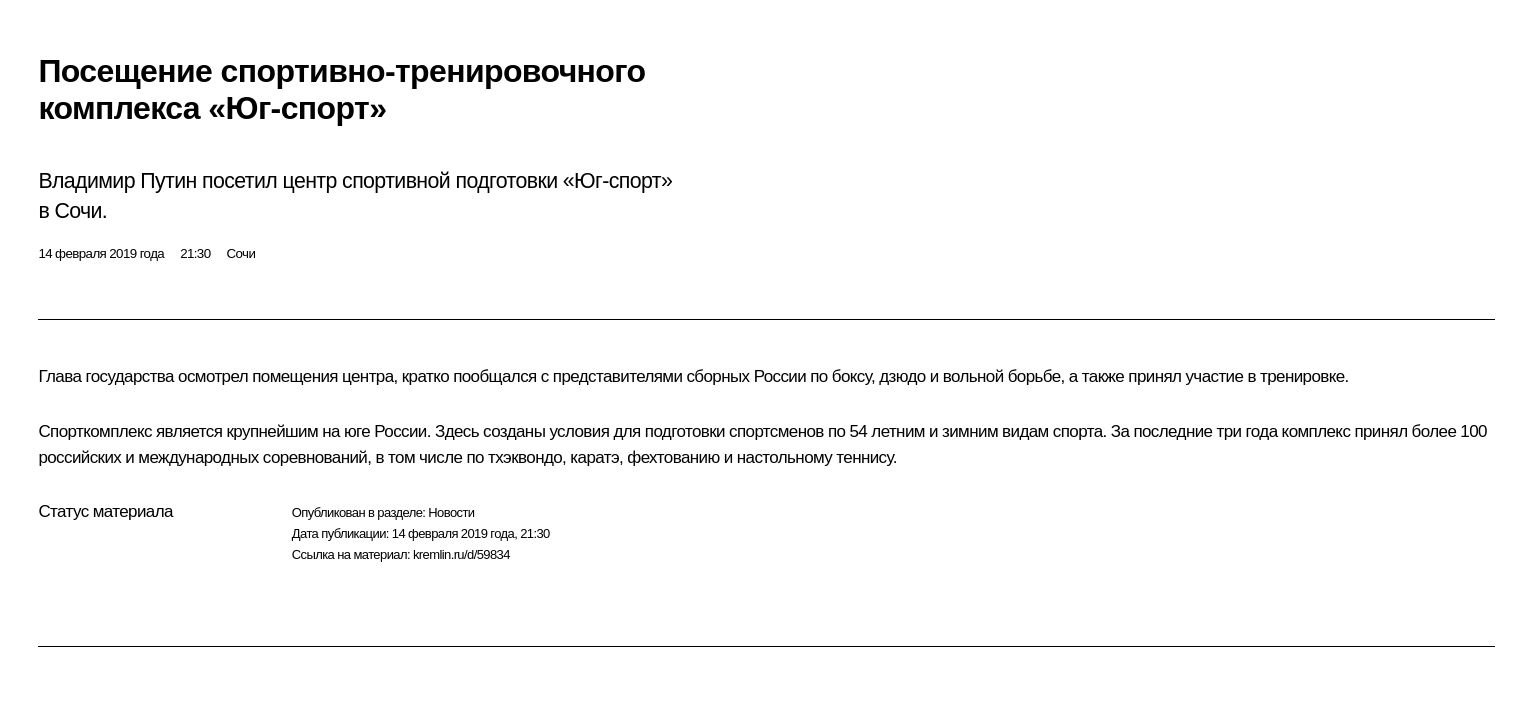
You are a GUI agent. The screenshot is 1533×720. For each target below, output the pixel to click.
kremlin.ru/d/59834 (461, 554)
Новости (451, 512)
